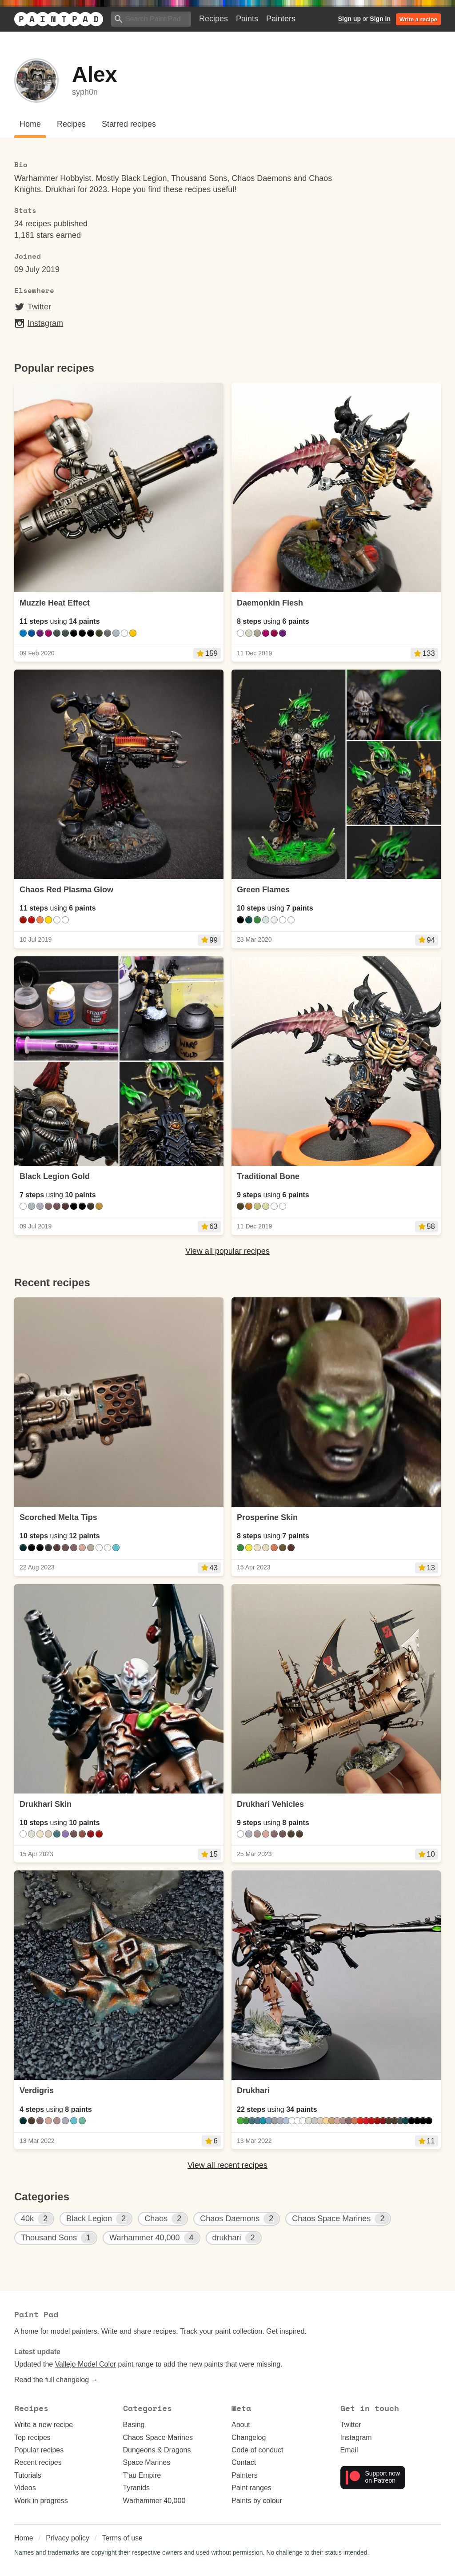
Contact (243, 2462)
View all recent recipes (227, 2165)
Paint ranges (251, 2488)
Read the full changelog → (56, 2379)
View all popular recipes (227, 1251)
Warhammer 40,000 (154, 2500)
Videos (25, 2488)
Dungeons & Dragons (157, 2450)
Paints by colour (256, 2500)
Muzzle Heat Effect (55, 602)
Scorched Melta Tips (58, 1517)
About (240, 2424)
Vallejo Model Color (85, 2364)
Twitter (32, 306)
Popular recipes (39, 2450)
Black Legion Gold (55, 1176)
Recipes (213, 18)
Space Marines (147, 2462)
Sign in (380, 18)
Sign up (349, 18)
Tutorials (27, 2475)
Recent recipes (38, 2462)
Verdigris (37, 2090)
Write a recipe (418, 19)
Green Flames (263, 889)
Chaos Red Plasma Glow (66, 889)
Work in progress (41, 2500)
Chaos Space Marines (158, 2437)
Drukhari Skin (46, 1804)
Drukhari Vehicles (270, 1804)
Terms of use (122, 2538)
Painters (280, 18)
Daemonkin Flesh (270, 602)
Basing (134, 2424)
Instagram (38, 323)
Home (23, 2538)
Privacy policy (67, 2538)
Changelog (248, 2437)
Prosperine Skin (267, 1517)
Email (349, 2450)
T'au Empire (142, 2475)
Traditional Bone (268, 1176)
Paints (247, 18)
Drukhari (253, 2090)
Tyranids (136, 2488)
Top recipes (32, 2437)
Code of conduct (257, 2450)
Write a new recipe (43, 2424)
